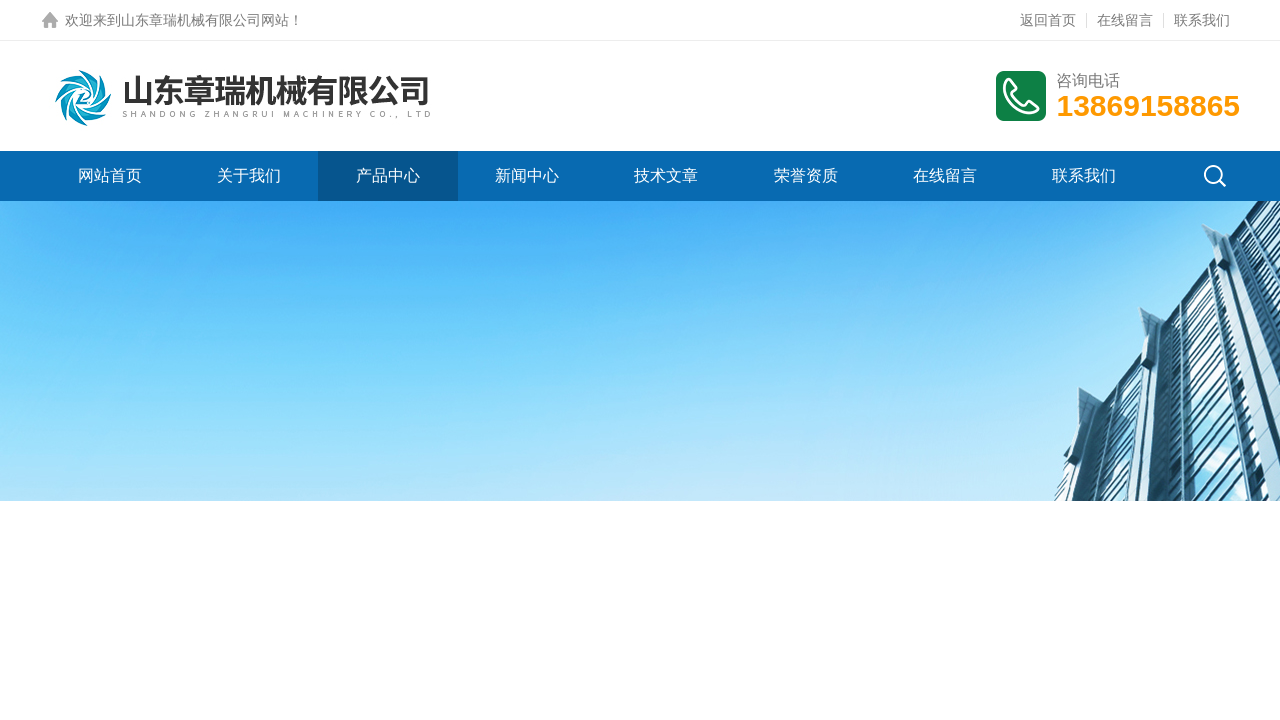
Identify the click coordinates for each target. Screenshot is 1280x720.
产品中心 (388, 175)
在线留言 (1125, 20)
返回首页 (1048, 20)
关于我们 (249, 175)
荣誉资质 (806, 175)
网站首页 (110, 175)
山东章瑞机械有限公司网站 (205, 20)
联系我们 (1202, 20)
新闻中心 (527, 175)
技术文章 (666, 175)
